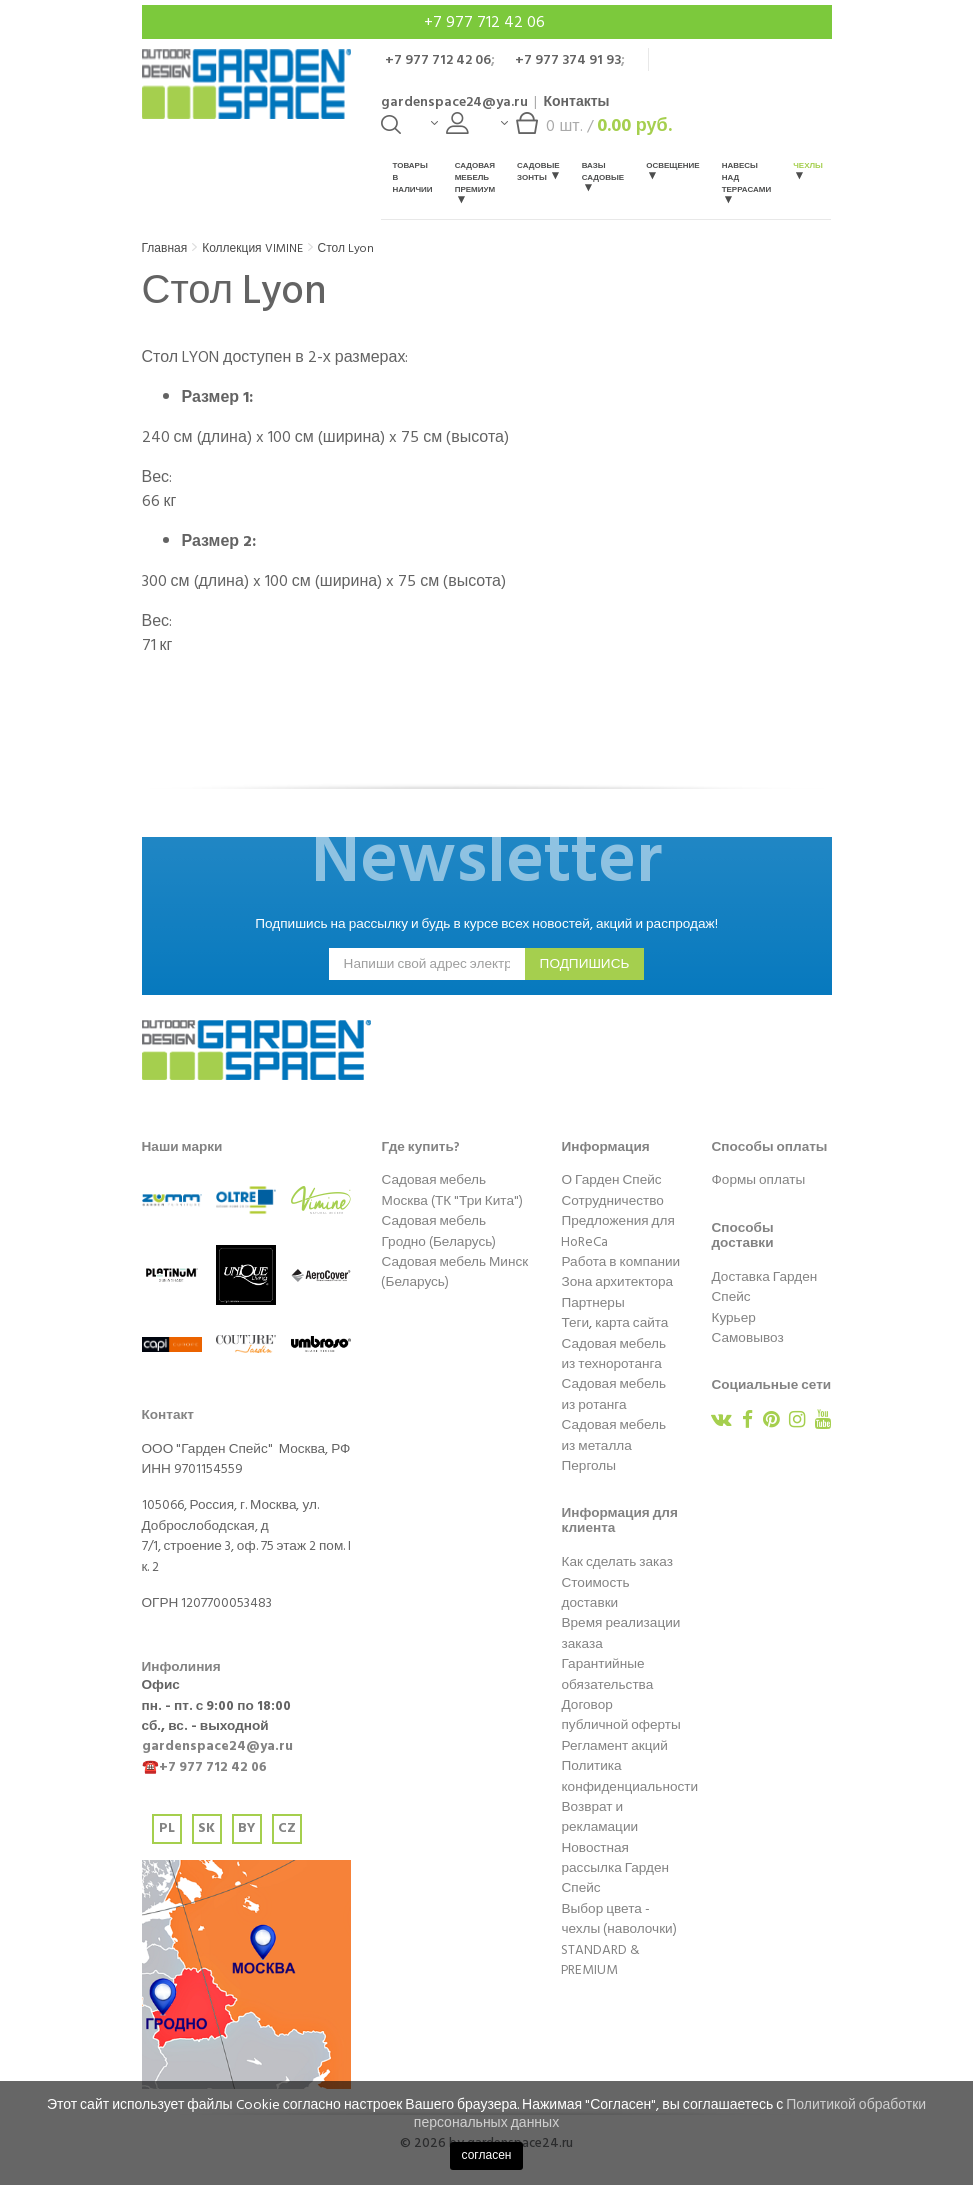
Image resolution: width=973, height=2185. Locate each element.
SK (206, 1828)
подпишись (585, 964)
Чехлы (808, 169)
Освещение (672, 169)
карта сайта (631, 1323)
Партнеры (592, 1303)
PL (167, 1828)
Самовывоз (747, 1338)
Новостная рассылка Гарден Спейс (615, 1868)
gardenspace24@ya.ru (454, 101)
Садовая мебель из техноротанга (613, 1354)
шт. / (586, 130)
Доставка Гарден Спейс (764, 1287)
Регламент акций (614, 1746)
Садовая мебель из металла (613, 1435)
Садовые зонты (538, 171)
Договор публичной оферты (620, 1715)
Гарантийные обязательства (607, 1674)
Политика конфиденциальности (629, 1776)
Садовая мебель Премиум (475, 181)
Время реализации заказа (620, 1633)
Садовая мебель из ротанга (613, 1394)
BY (246, 1828)
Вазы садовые (603, 175)
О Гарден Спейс (611, 1180)
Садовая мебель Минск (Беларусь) (454, 1272)
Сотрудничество (612, 1201)
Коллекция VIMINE (252, 248)
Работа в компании (620, 1262)
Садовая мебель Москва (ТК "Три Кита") (451, 1190)
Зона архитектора (617, 1282)
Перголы (588, 1466)
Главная (165, 248)
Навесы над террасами (747, 181)
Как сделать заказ (616, 1562)
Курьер (733, 1318)
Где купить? (420, 1147)
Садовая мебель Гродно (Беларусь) (438, 1231)
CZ (287, 1828)
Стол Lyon (346, 248)
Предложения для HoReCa (617, 1231)
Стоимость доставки (595, 1593)
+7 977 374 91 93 (568, 59)
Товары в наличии (412, 177)
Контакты (576, 101)
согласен (487, 2155)
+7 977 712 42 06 (486, 22)
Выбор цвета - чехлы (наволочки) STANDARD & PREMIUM (618, 1939)
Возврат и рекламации (599, 1817)
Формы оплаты (758, 1180)
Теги (575, 1323)
